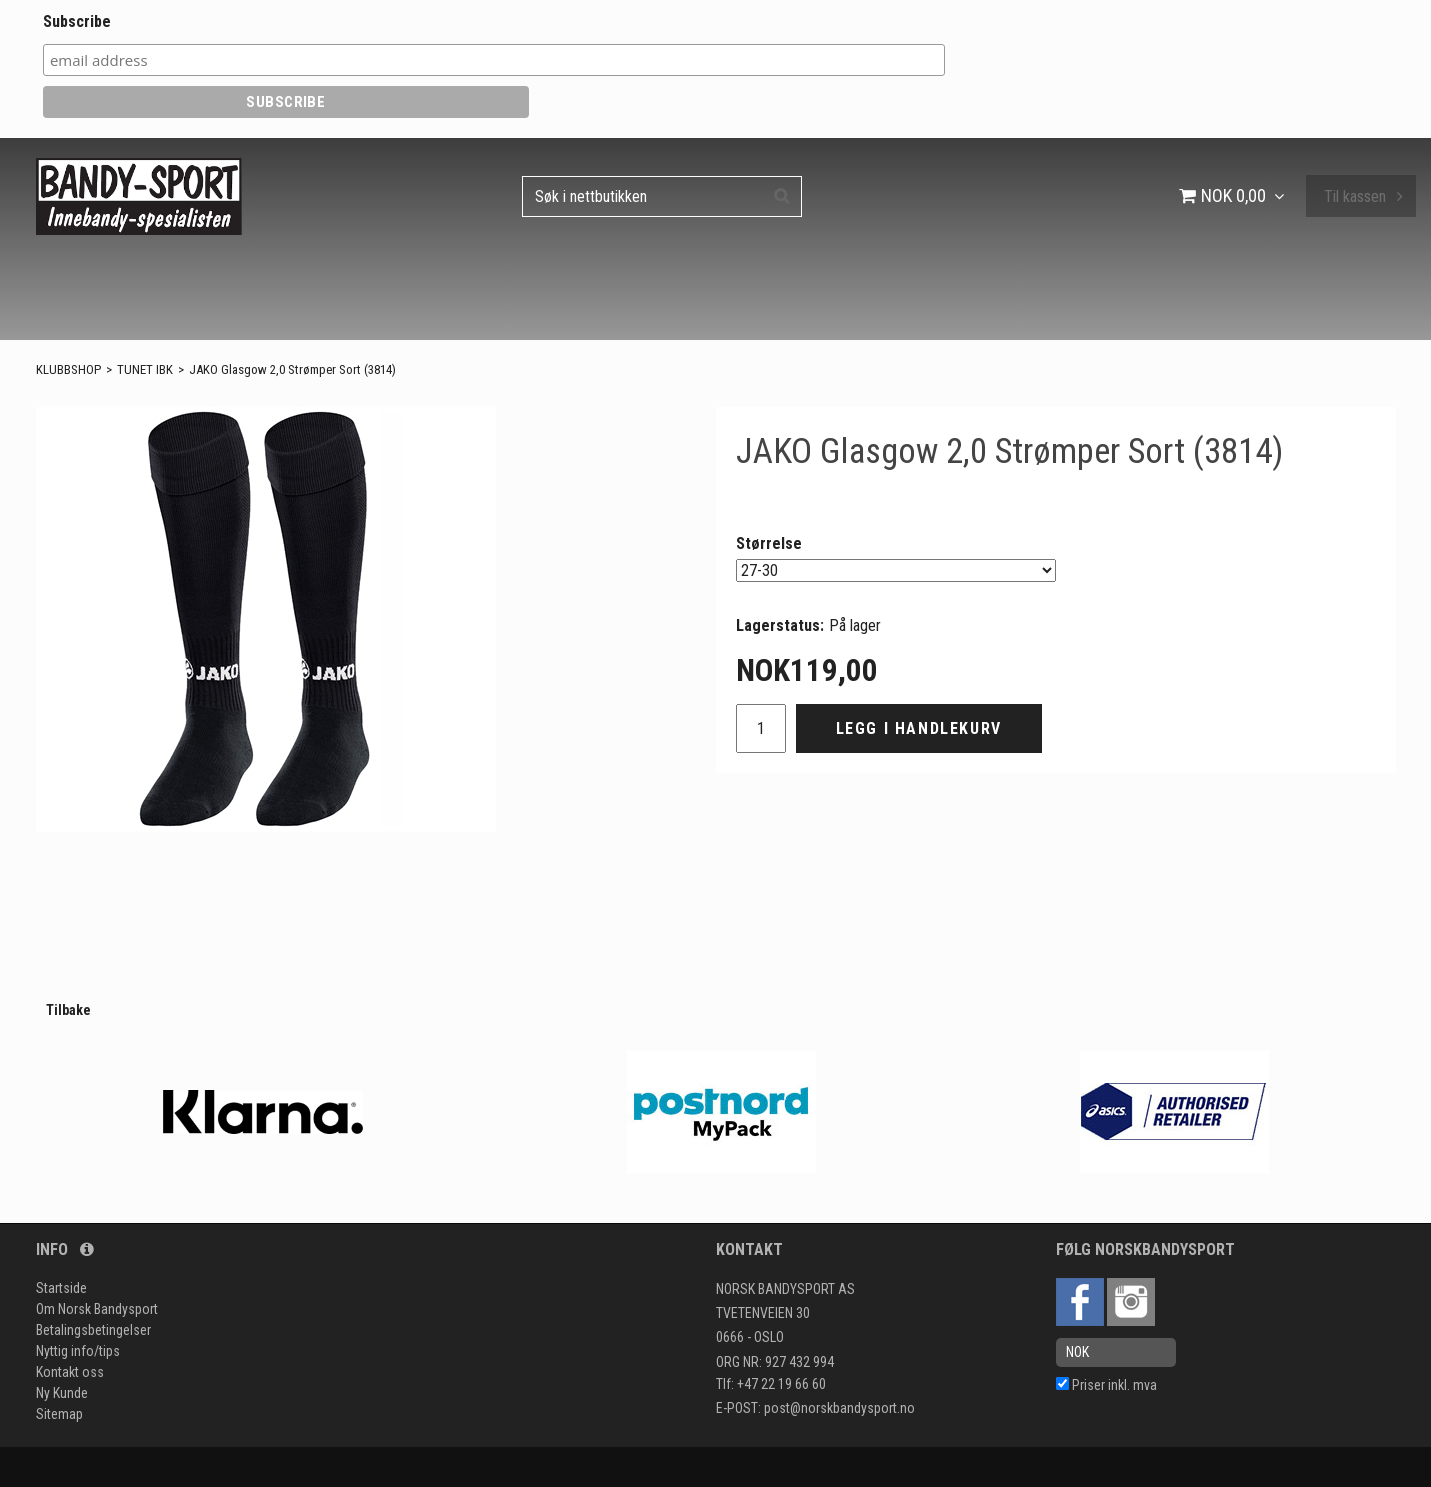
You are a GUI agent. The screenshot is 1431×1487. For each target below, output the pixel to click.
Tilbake (68, 1010)
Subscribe (77, 21)
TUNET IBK (145, 369)
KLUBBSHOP (68, 369)
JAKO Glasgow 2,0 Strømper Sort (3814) (292, 369)
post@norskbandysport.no (839, 1408)
